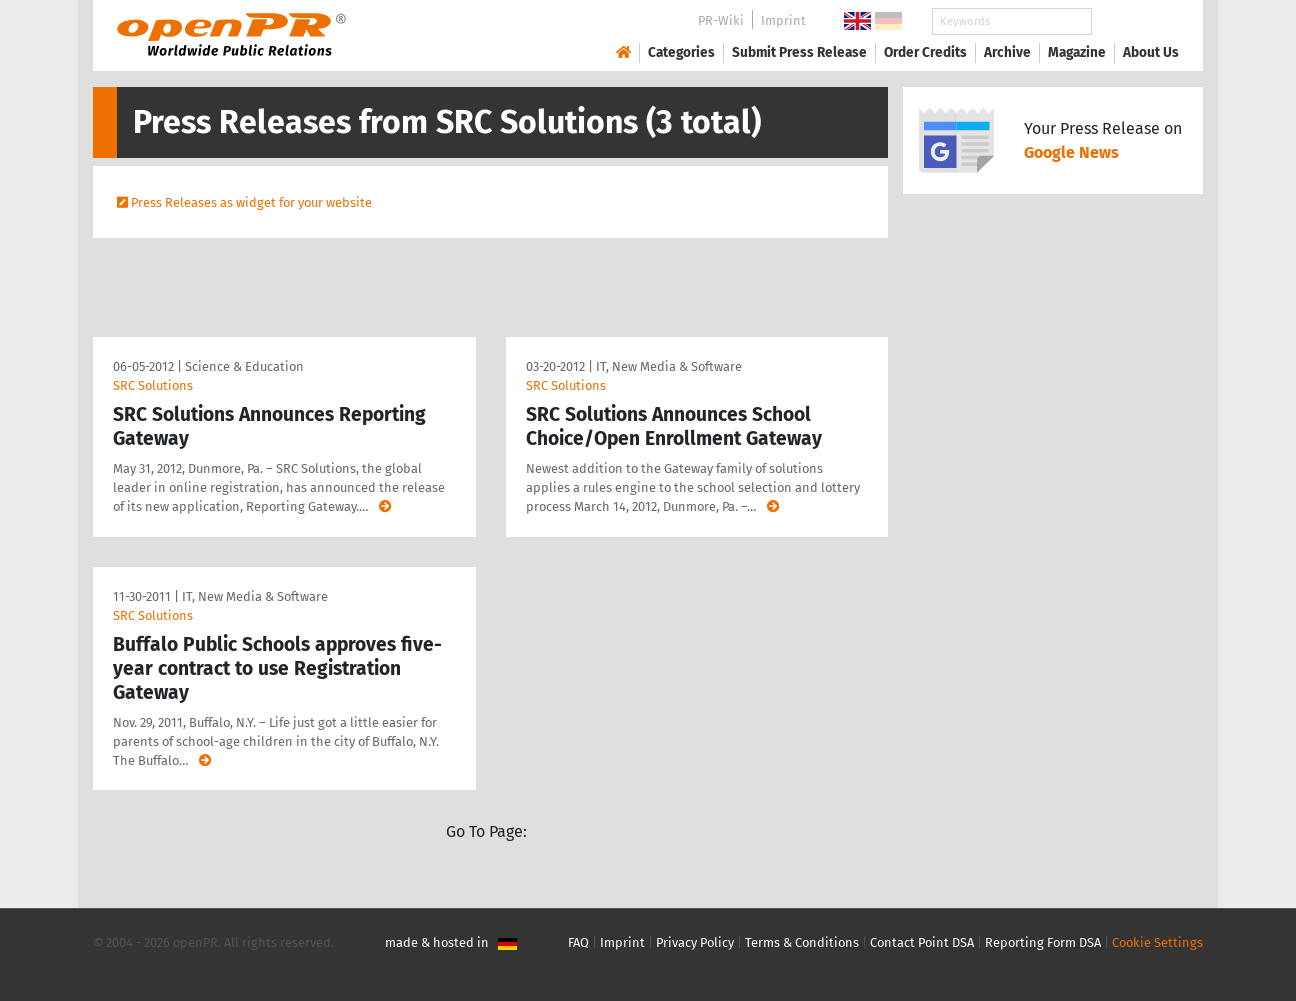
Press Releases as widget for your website (251, 202)
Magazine (1077, 52)
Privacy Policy (695, 942)
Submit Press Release (799, 52)
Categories (681, 52)
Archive (1007, 52)
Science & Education (244, 366)
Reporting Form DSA (1043, 942)
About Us (1151, 52)
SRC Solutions (153, 385)
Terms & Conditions (802, 942)
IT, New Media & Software (669, 366)
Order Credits (925, 52)
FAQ (578, 942)
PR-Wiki (721, 20)
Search (1135, 21)
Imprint (783, 20)
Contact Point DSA (922, 942)
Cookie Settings (1157, 942)
